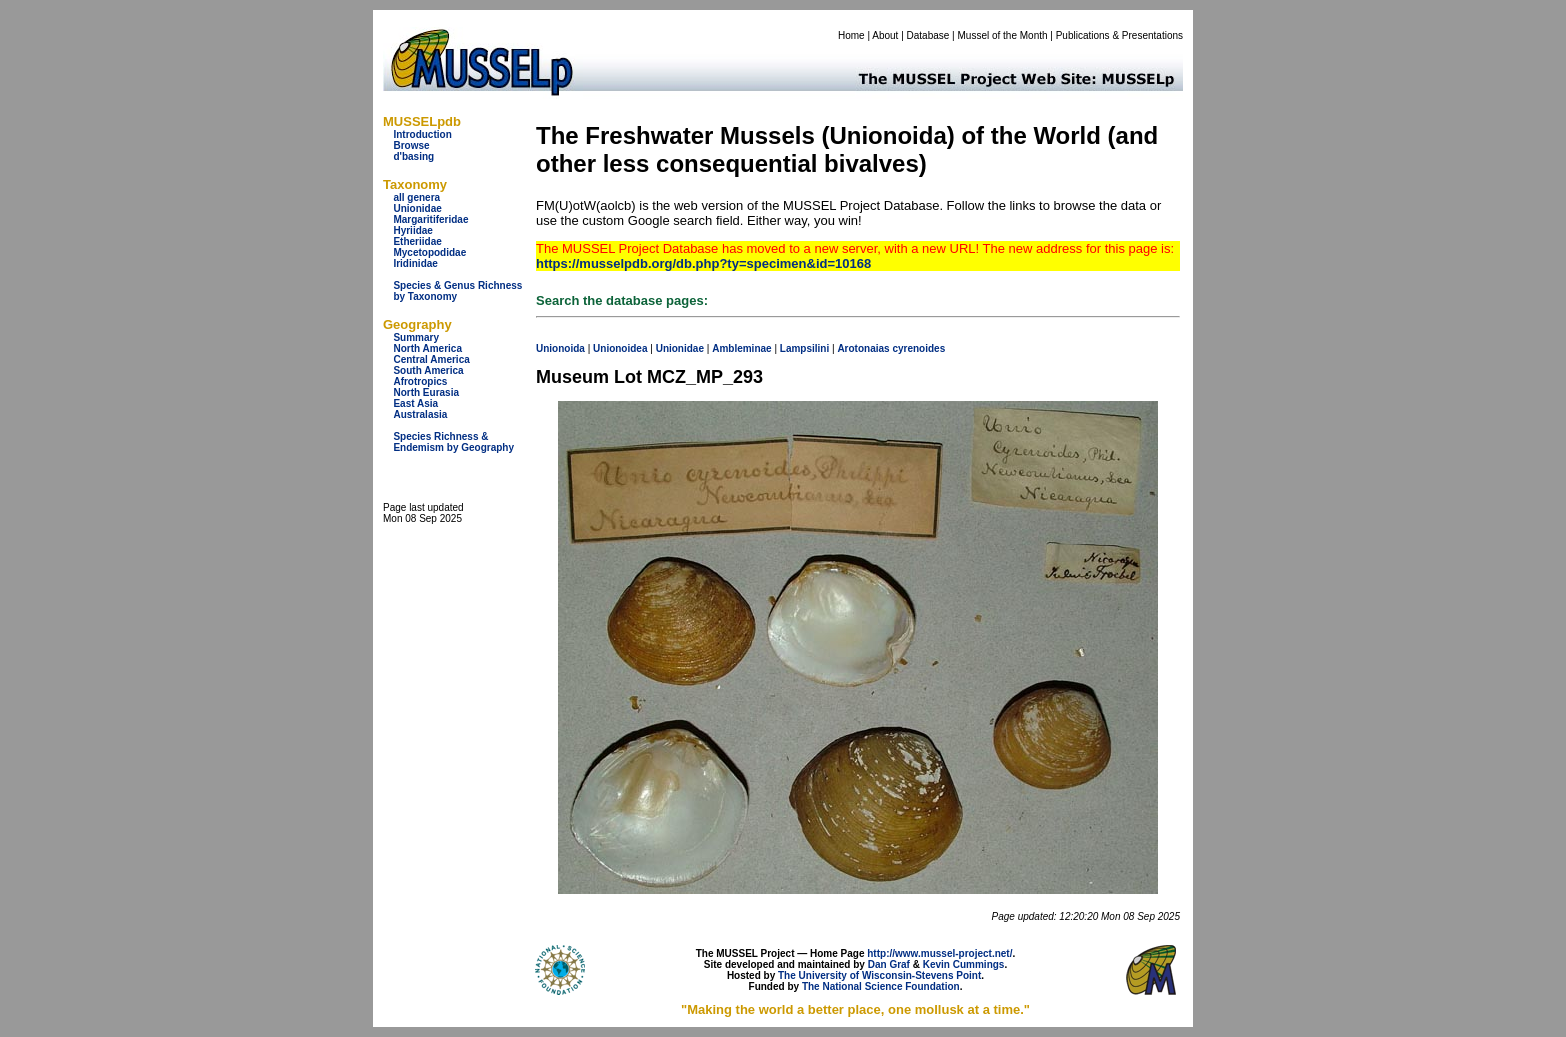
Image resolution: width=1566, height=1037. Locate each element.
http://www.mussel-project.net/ (939, 953)
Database (928, 35)
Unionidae (417, 208)
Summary (416, 337)
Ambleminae (741, 348)
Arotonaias (863, 348)
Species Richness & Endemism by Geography (453, 442)
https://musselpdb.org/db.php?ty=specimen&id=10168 (703, 263)
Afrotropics (420, 381)
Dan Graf (889, 964)
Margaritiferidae (430, 219)
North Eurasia (426, 392)
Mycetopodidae (429, 252)
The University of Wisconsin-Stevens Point (879, 975)
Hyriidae (412, 230)
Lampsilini (804, 348)
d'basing (413, 156)
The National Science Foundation (881, 986)
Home (851, 35)
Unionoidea (620, 348)
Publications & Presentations (1119, 35)
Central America (431, 359)
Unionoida (560, 348)
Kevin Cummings (964, 964)
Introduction (422, 134)
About (885, 35)
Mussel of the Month (1003, 35)
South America (428, 370)
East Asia (415, 403)
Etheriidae (417, 241)
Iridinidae (415, 263)
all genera (416, 197)
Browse (411, 145)
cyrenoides (918, 348)
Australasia (420, 414)
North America (427, 348)
